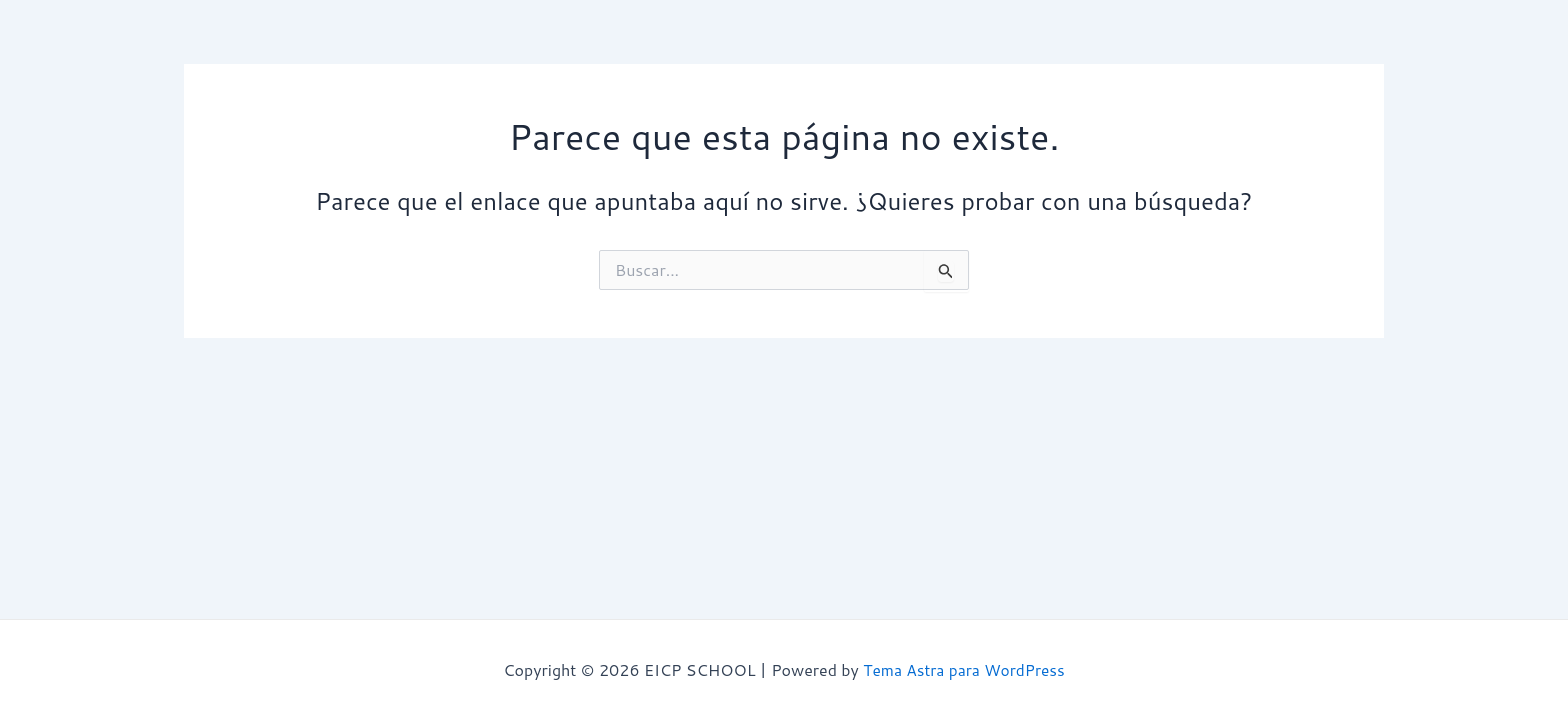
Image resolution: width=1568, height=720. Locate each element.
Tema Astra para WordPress (964, 669)
